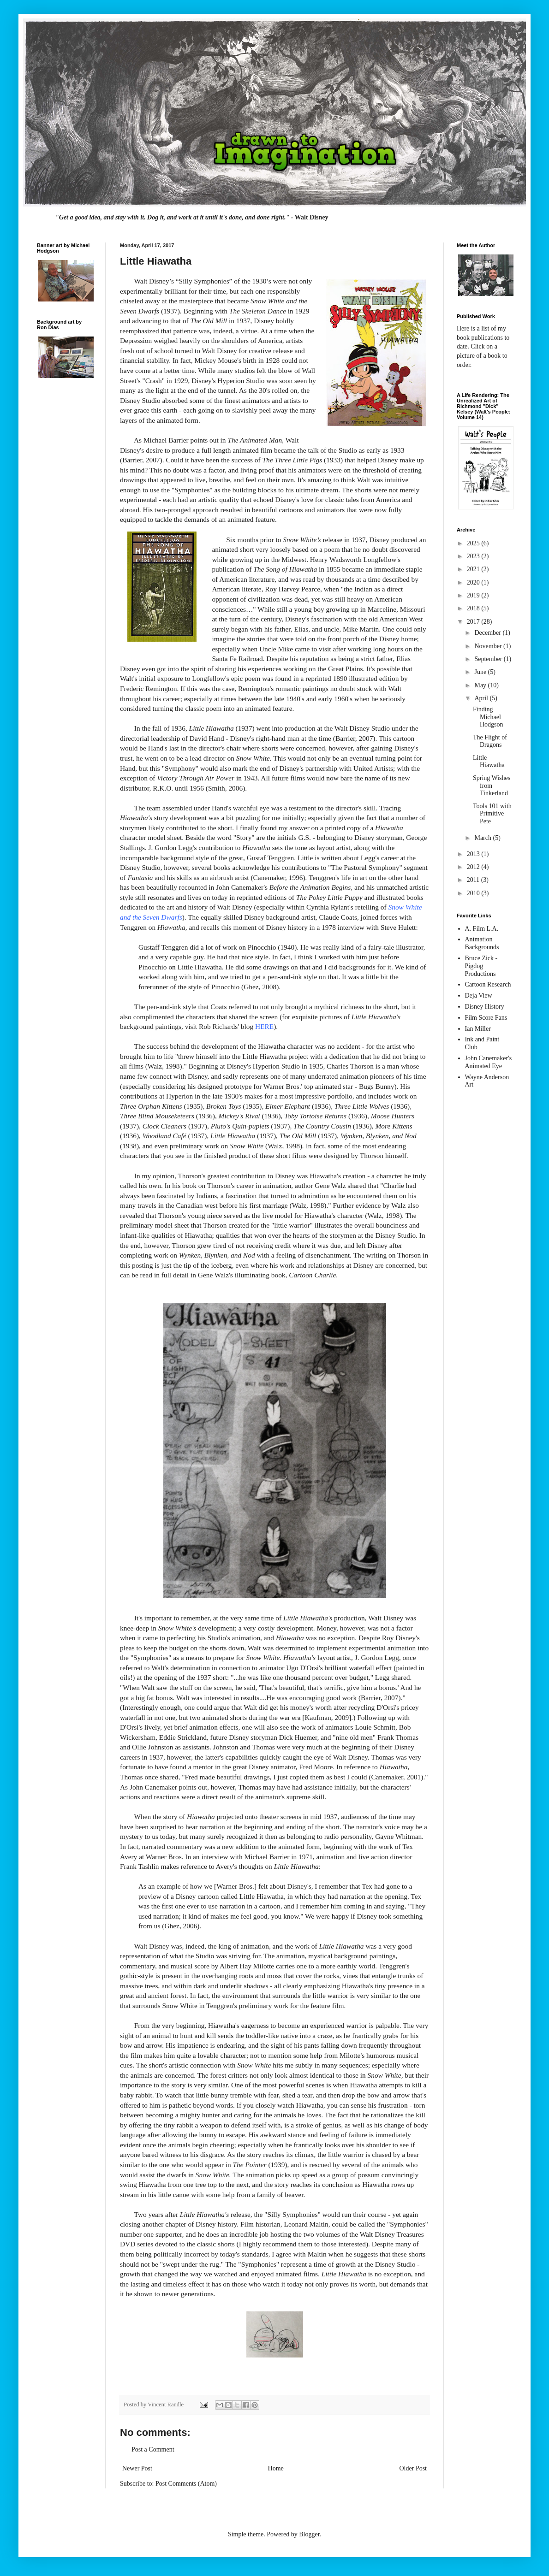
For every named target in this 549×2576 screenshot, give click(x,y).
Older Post (413, 2468)
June (481, 671)
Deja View (478, 995)
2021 (474, 569)
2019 (474, 595)
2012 (474, 866)
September (488, 659)
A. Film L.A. (482, 928)
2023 (474, 556)
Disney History (484, 1006)
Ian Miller (478, 1028)
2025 (474, 543)
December (488, 632)
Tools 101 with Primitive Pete (492, 814)
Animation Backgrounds (482, 943)
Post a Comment (152, 2449)
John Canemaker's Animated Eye (488, 1062)
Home (276, 2468)
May (481, 685)
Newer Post (137, 2468)
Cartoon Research (488, 984)
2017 (474, 621)
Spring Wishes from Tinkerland (491, 785)
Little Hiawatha (489, 761)
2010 (474, 893)
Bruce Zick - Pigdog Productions (481, 966)
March (483, 837)
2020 (474, 582)
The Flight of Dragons (490, 741)
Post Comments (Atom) (186, 2483)
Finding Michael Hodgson (488, 717)
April (481, 698)
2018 (474, 608)
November (488, 646)
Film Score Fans (486, 1017)
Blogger (309, 2534)
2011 (474, 879)
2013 (474, 854)
